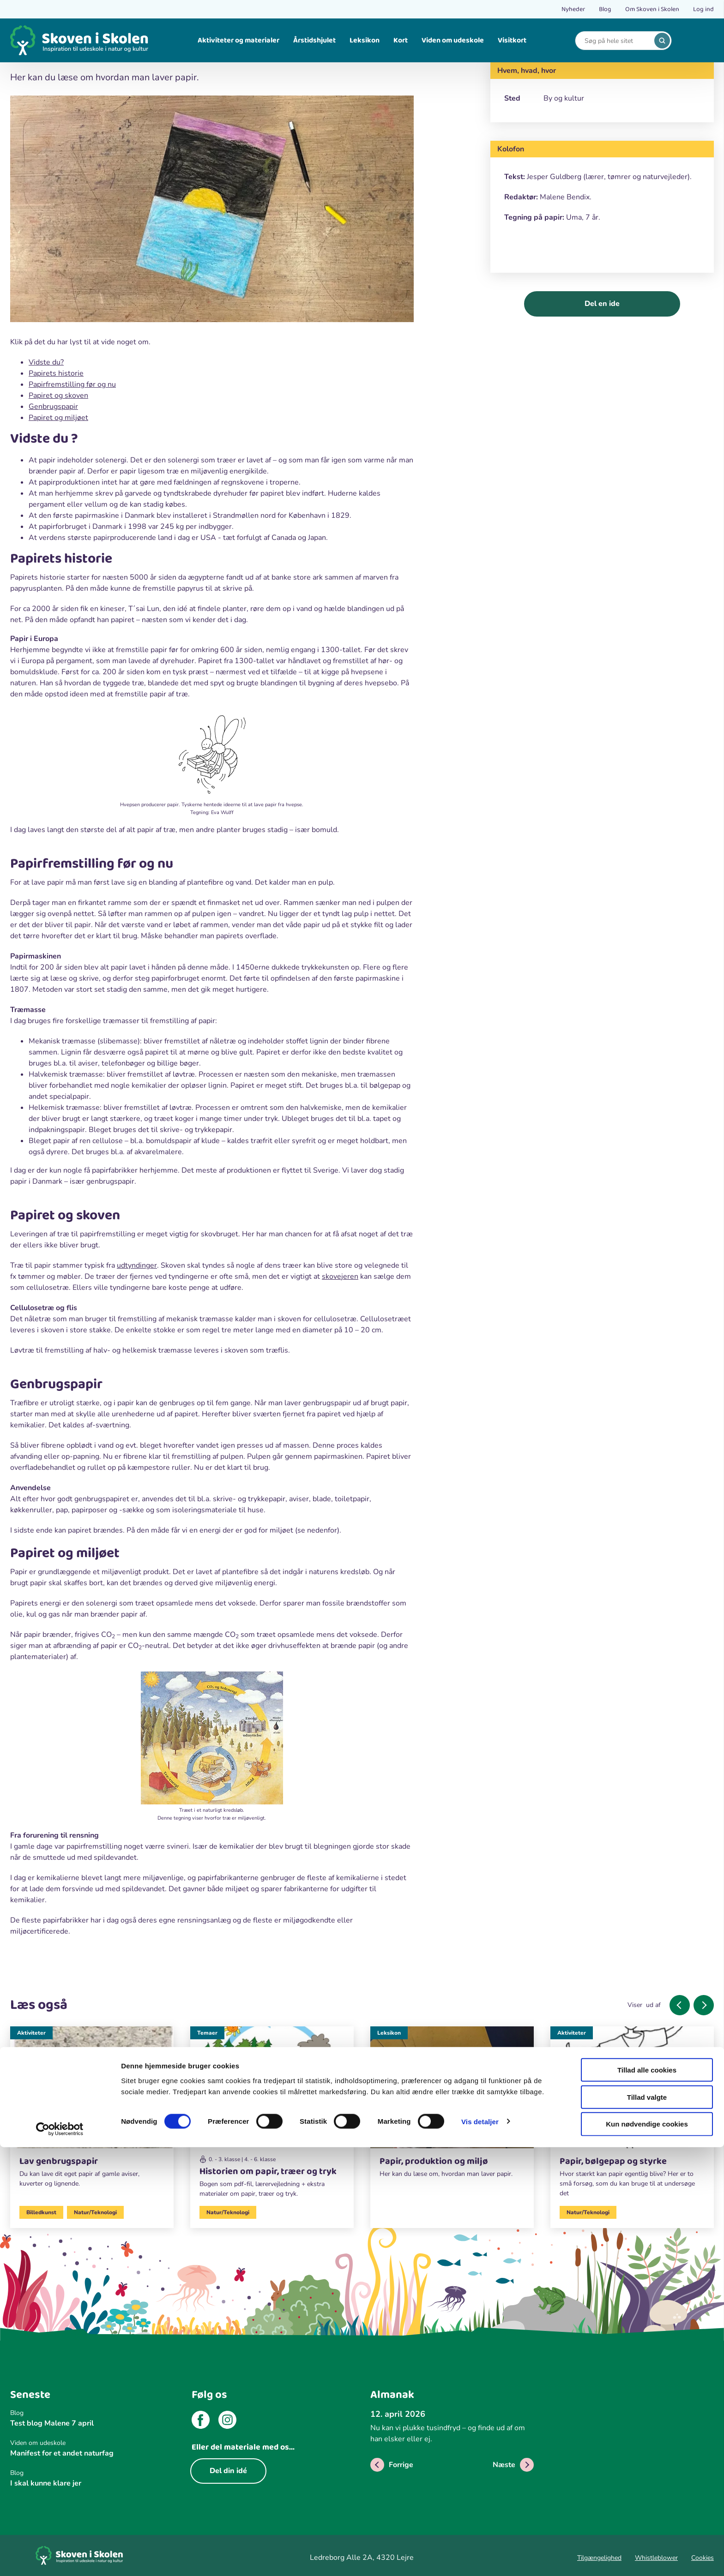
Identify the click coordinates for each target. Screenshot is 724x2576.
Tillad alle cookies (646, 2499)
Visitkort (512, 40)
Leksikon (365, 40)
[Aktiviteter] (92, 2111)
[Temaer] (272, 2116)
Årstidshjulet (314, 40)
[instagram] (227, 2421)
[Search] (616, 40)
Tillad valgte (647, 2526)
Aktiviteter (31, 2033)
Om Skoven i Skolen (652, 9)
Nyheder (573, 9)
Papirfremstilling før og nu (72, 384)
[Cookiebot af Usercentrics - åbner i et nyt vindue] (59, 2558)
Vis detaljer (480, 2550)
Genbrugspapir (53, 406)
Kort (400, 40)
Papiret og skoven (58, 395)
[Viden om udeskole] (92, 2443)
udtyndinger (137, 1265)
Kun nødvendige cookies (647, 2553)
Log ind (703, 9)
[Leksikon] (452, 2106)
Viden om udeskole (453, 40)
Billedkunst (41, 2212)
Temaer (207, 2033)
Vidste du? (46, 362)
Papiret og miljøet (58, 418)
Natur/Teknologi (95, 2212)
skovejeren (340, 1276)
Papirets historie (56, 373)
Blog (605, 9)
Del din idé (228, 2471)
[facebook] (201, 2421)
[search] (662, 40)
